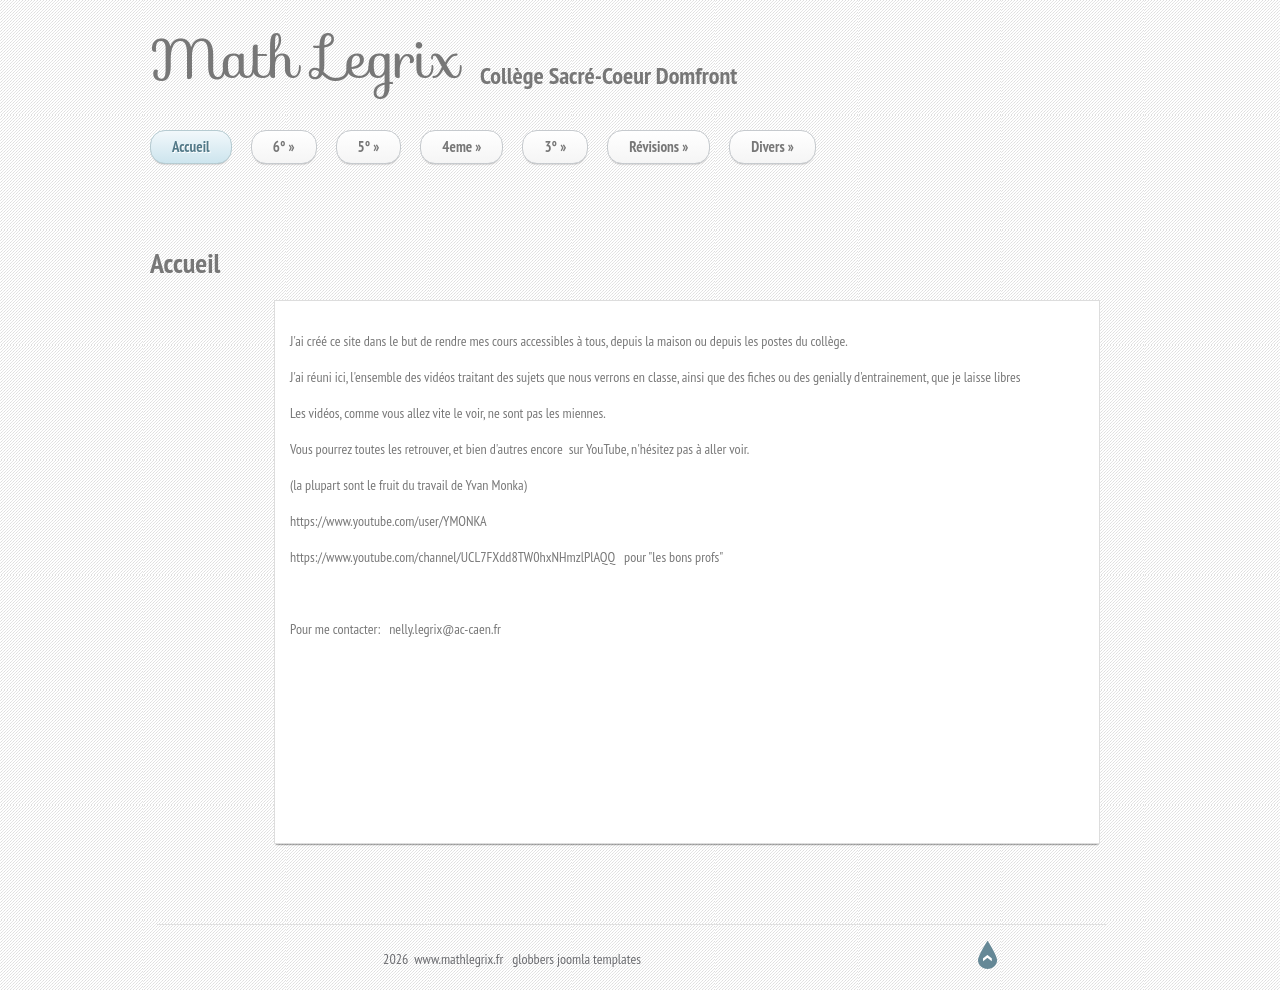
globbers (533, 959)
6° (284, 146)
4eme (461, 146)
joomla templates (599, 959)
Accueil (191, 146)
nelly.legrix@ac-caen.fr (445, 629)
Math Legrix (305, 58)
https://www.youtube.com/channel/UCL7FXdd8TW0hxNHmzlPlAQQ (452, 557)
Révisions (658, 146)
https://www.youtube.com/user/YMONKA (388, 521)
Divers (772, 146)
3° (555, 146)
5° (369, 146)
